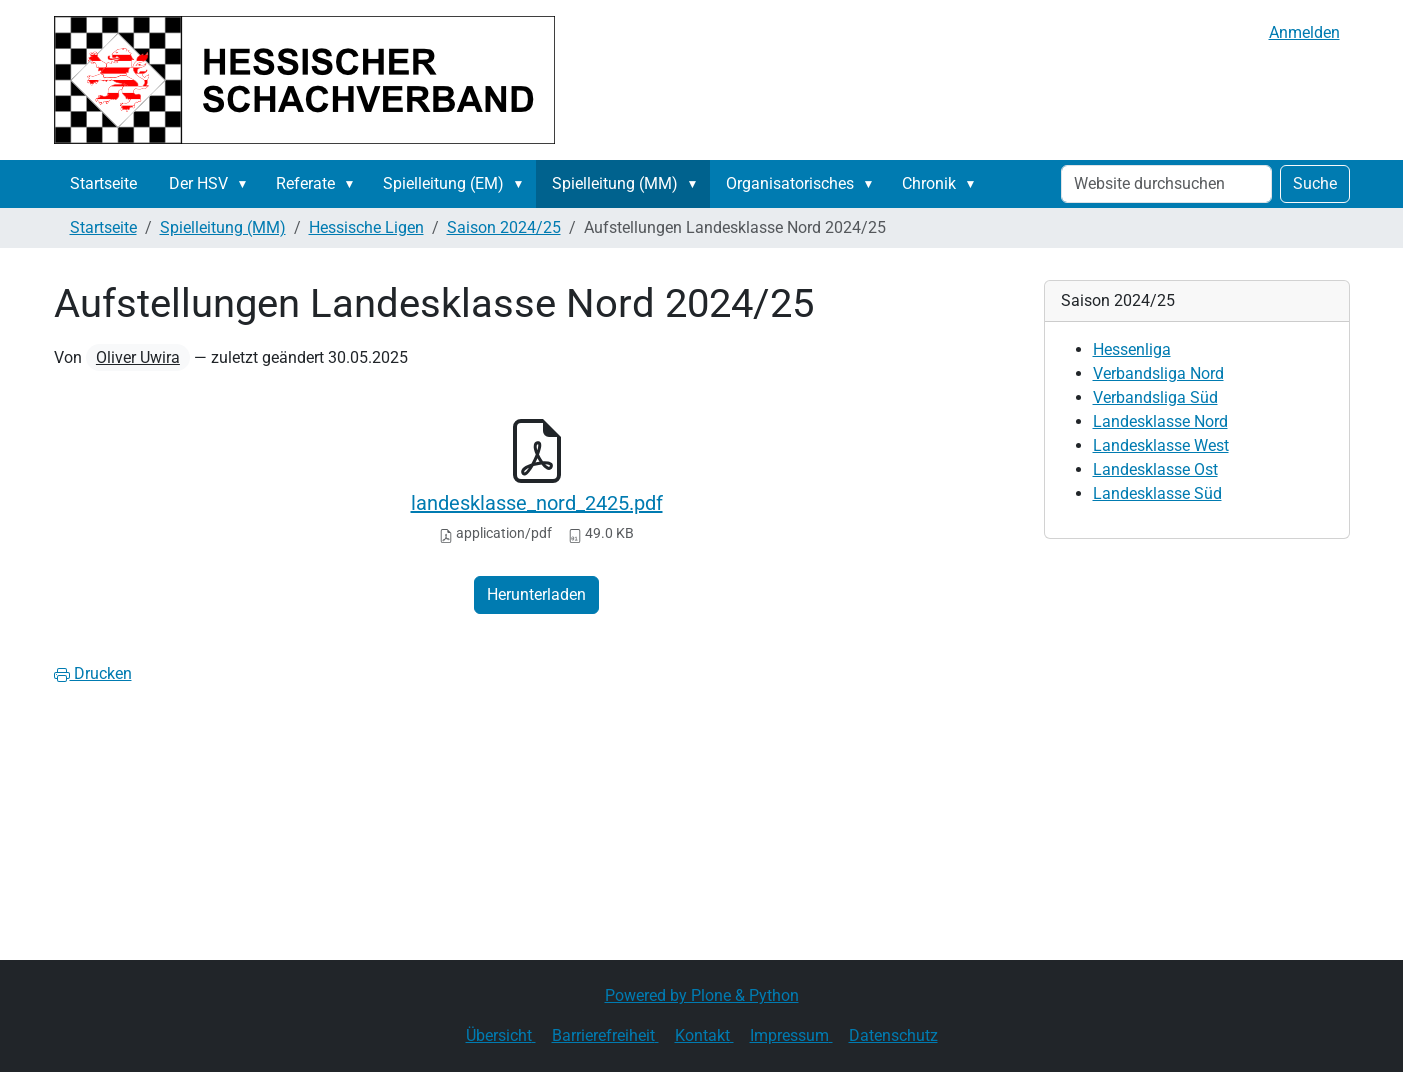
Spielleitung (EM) (443, 183)
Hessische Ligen (366, 227)
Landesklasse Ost (1155, 469)
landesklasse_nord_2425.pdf (537, 503)
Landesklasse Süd (1157, 493)
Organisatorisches (790, 183)
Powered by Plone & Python (702, 995)
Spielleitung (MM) (615, 183)
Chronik (929, 183)
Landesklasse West (1161, 445)
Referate (305, 183)
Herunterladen (536, 594)
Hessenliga (1132, 349)
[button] (247, 184)
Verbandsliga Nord (1158, 373)
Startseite (103, 183)
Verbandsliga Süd (1155, 397)
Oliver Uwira (138, 357)
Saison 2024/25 (504, 227)
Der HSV (198, 183)
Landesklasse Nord (1160, 421)
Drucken (93, 673)
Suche (1315, 183)
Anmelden (1304, 32)
